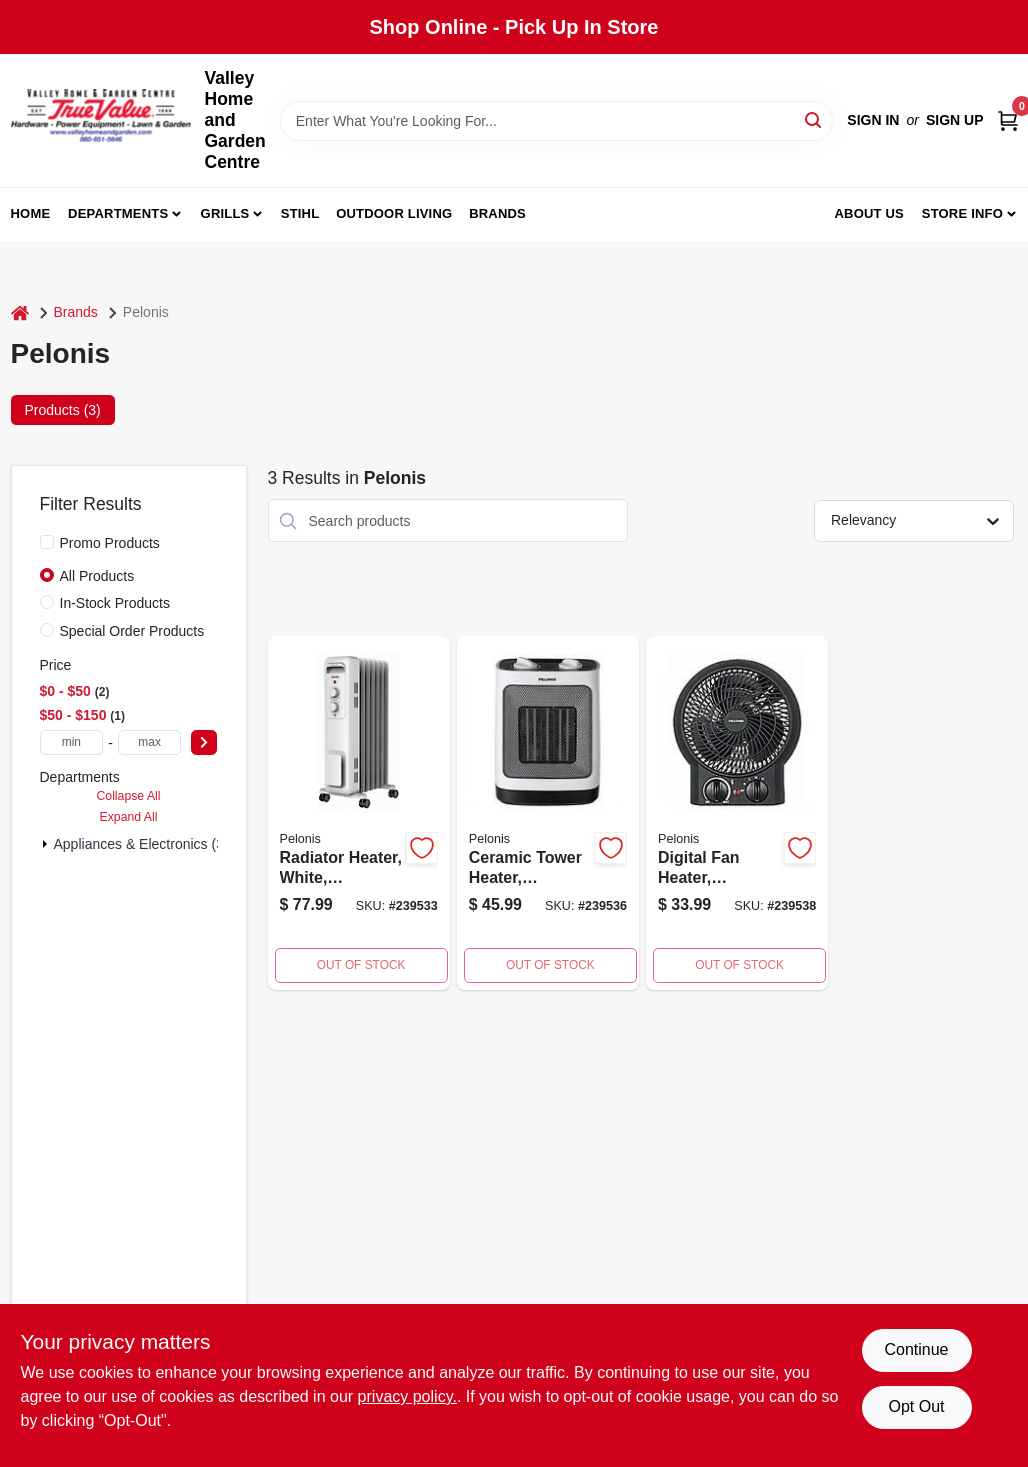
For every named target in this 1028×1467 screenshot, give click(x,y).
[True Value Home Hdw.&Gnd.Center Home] (101, 120)
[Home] (20, 312)
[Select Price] (204, 742)
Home (31, 213)
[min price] (72, 742)
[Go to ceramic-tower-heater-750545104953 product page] (548, 813)
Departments (118, 213)
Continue (916, 1349)
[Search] (814, 119)
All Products (97, 576)
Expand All (129, 817)
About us (869, 213)
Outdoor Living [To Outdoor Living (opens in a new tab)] (394, 213)
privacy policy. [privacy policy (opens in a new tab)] (407, 1396)
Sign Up (955, 120)
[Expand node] (45, 844)
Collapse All (128, 796)
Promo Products (110, 543)
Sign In (873, 120)
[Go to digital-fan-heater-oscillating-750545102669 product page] (737, 813)
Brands (497, 213)
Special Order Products (132, 631)
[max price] (150, 742)
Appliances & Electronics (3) (141, 844)
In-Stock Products (115, 603)
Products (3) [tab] (63, 410)
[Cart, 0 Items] (1008, 120)
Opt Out (916, 1406)
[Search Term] (557, 121)
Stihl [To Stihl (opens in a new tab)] (300, 213)
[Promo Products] (47, 542)
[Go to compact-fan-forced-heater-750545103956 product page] (359, 813)
